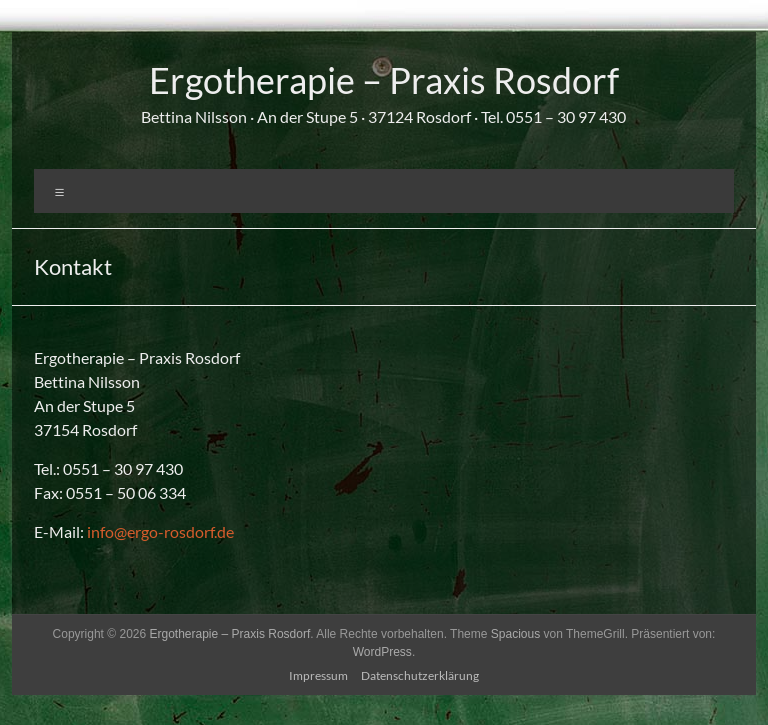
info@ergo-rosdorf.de (160, 531)
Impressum (318, 675)
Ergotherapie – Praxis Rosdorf (384, 80)
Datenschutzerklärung (420, 675)
